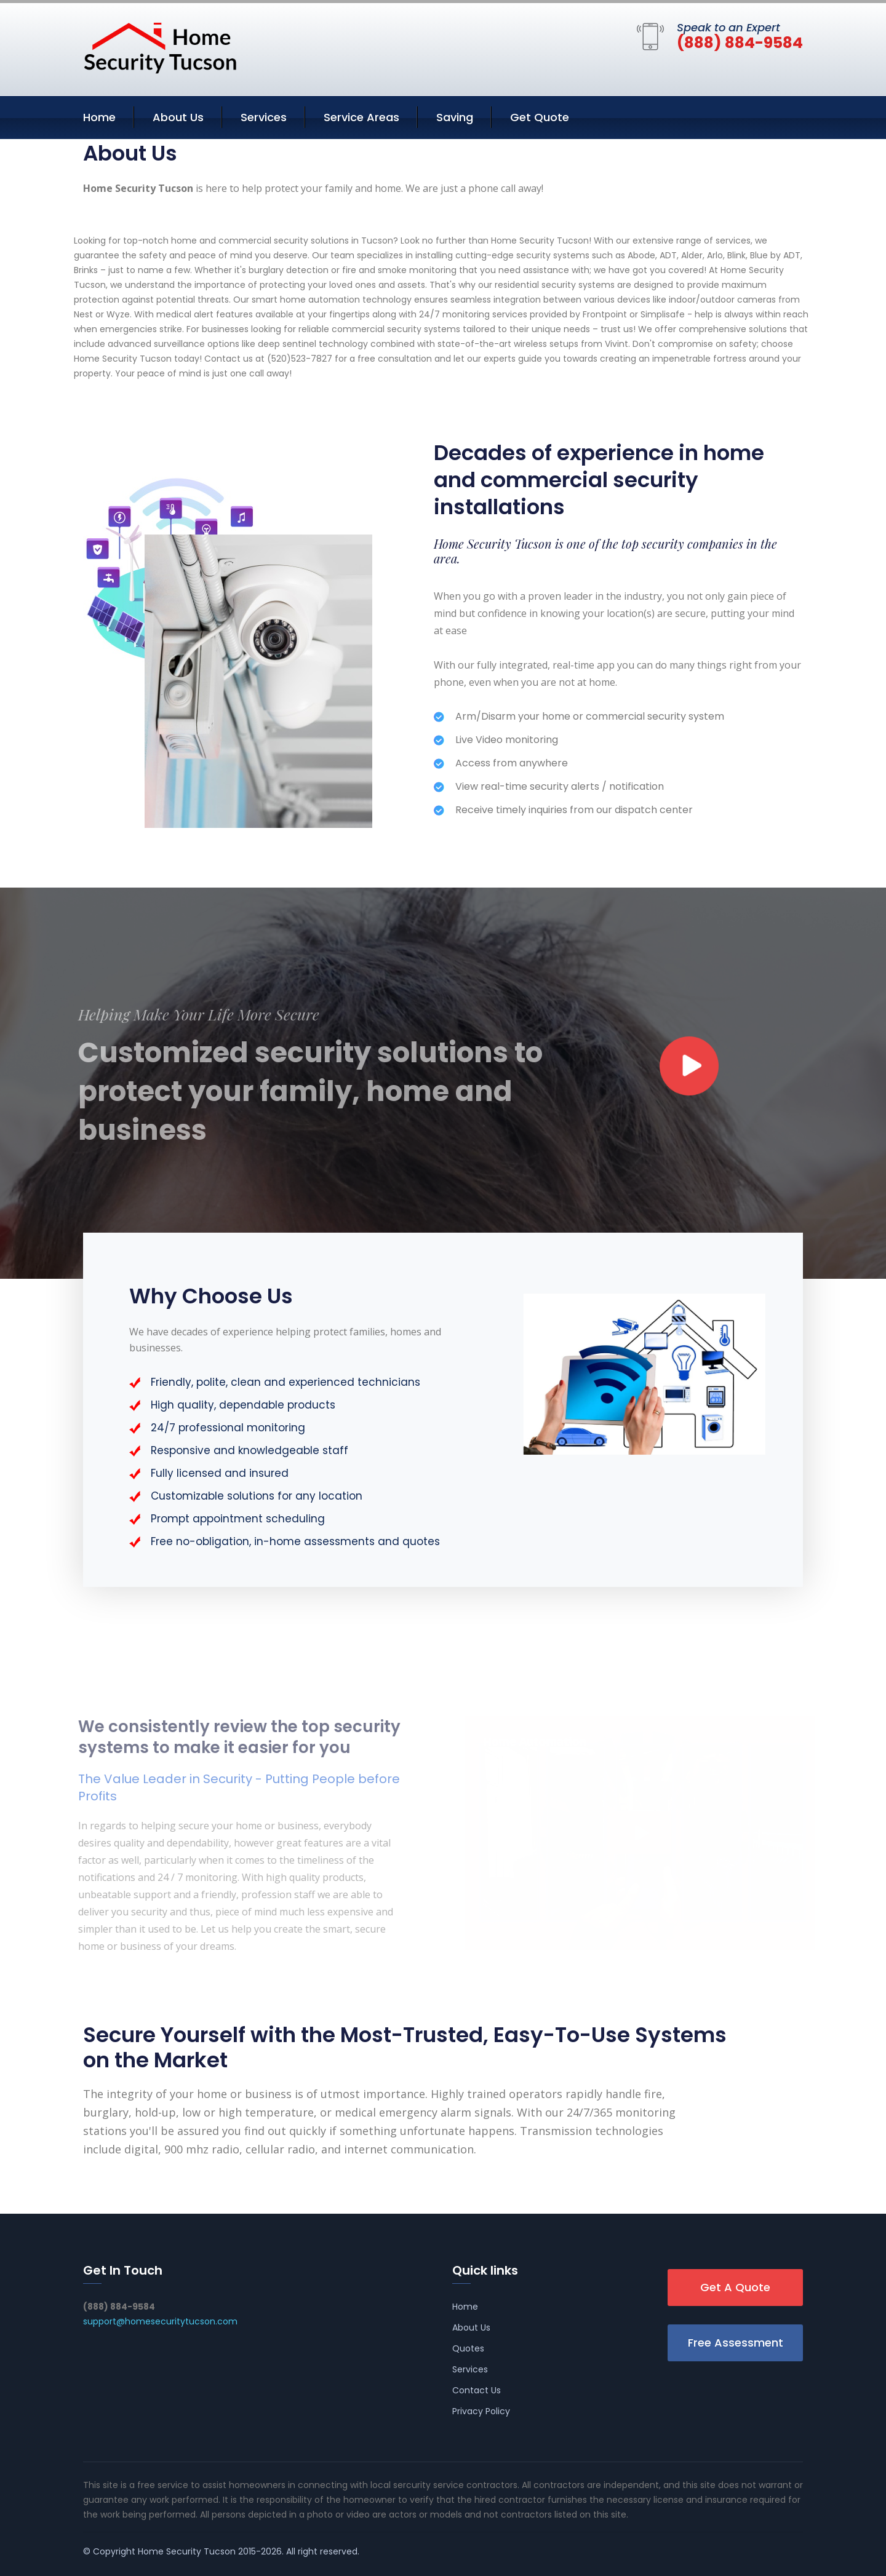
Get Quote (539, 117)
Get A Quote (735, 2287)
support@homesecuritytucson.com (160, 2321)
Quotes (468, 2348)
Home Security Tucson (187, 2551)
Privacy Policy (481, 2411)
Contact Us (476, 2390)
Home (99, 117)
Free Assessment (735, 2342)
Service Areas (361, 117)
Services (264, 117)
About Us (178, 117)
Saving (454, 117)
